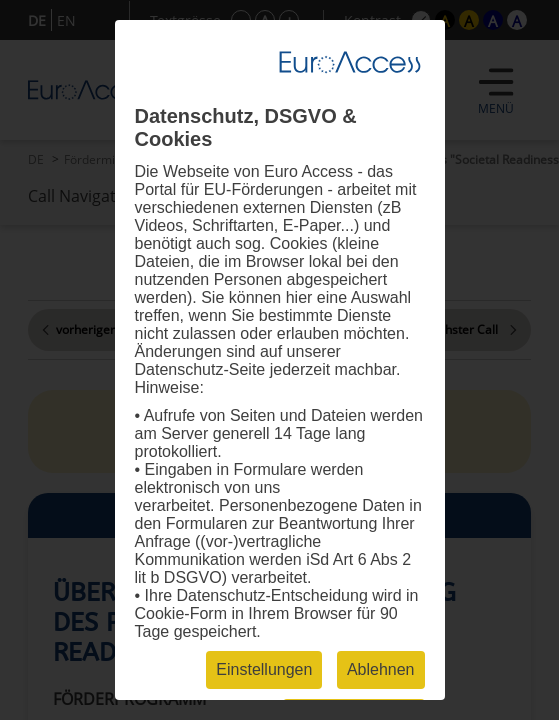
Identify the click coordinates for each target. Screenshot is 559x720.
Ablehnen (381, 669)
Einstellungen (264, 669)
